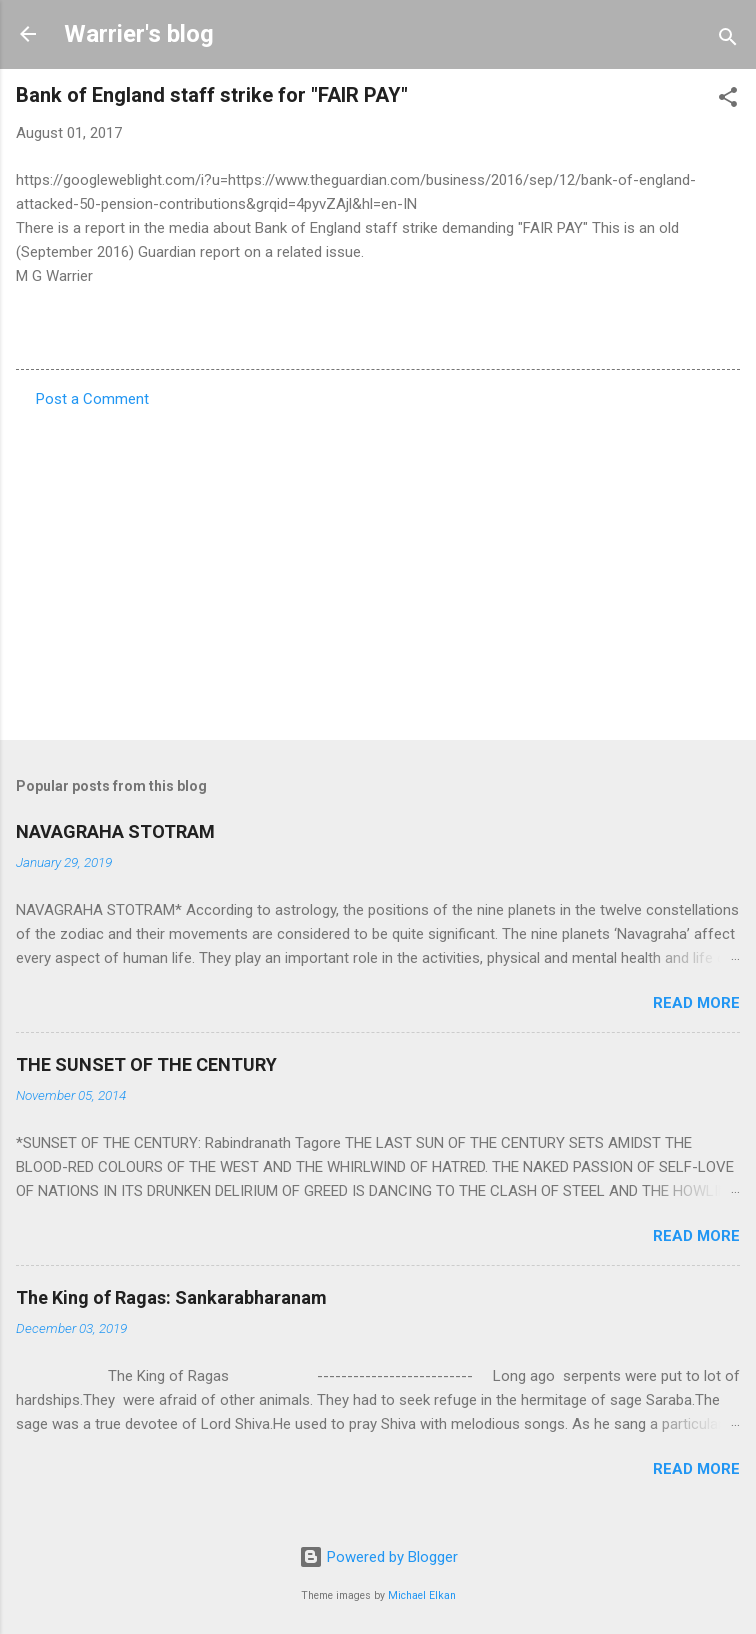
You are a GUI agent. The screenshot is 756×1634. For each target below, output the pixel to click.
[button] (728, 100)
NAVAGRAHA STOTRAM (115, 831)
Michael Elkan (422, 1595)
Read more (696, 1003)
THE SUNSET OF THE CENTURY (146, 1064)
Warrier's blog (139, 34)
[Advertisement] (378, 568)
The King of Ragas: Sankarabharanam (171, 1297)
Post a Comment (92, 399)
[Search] (728, 40)
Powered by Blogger (378, 1557)
